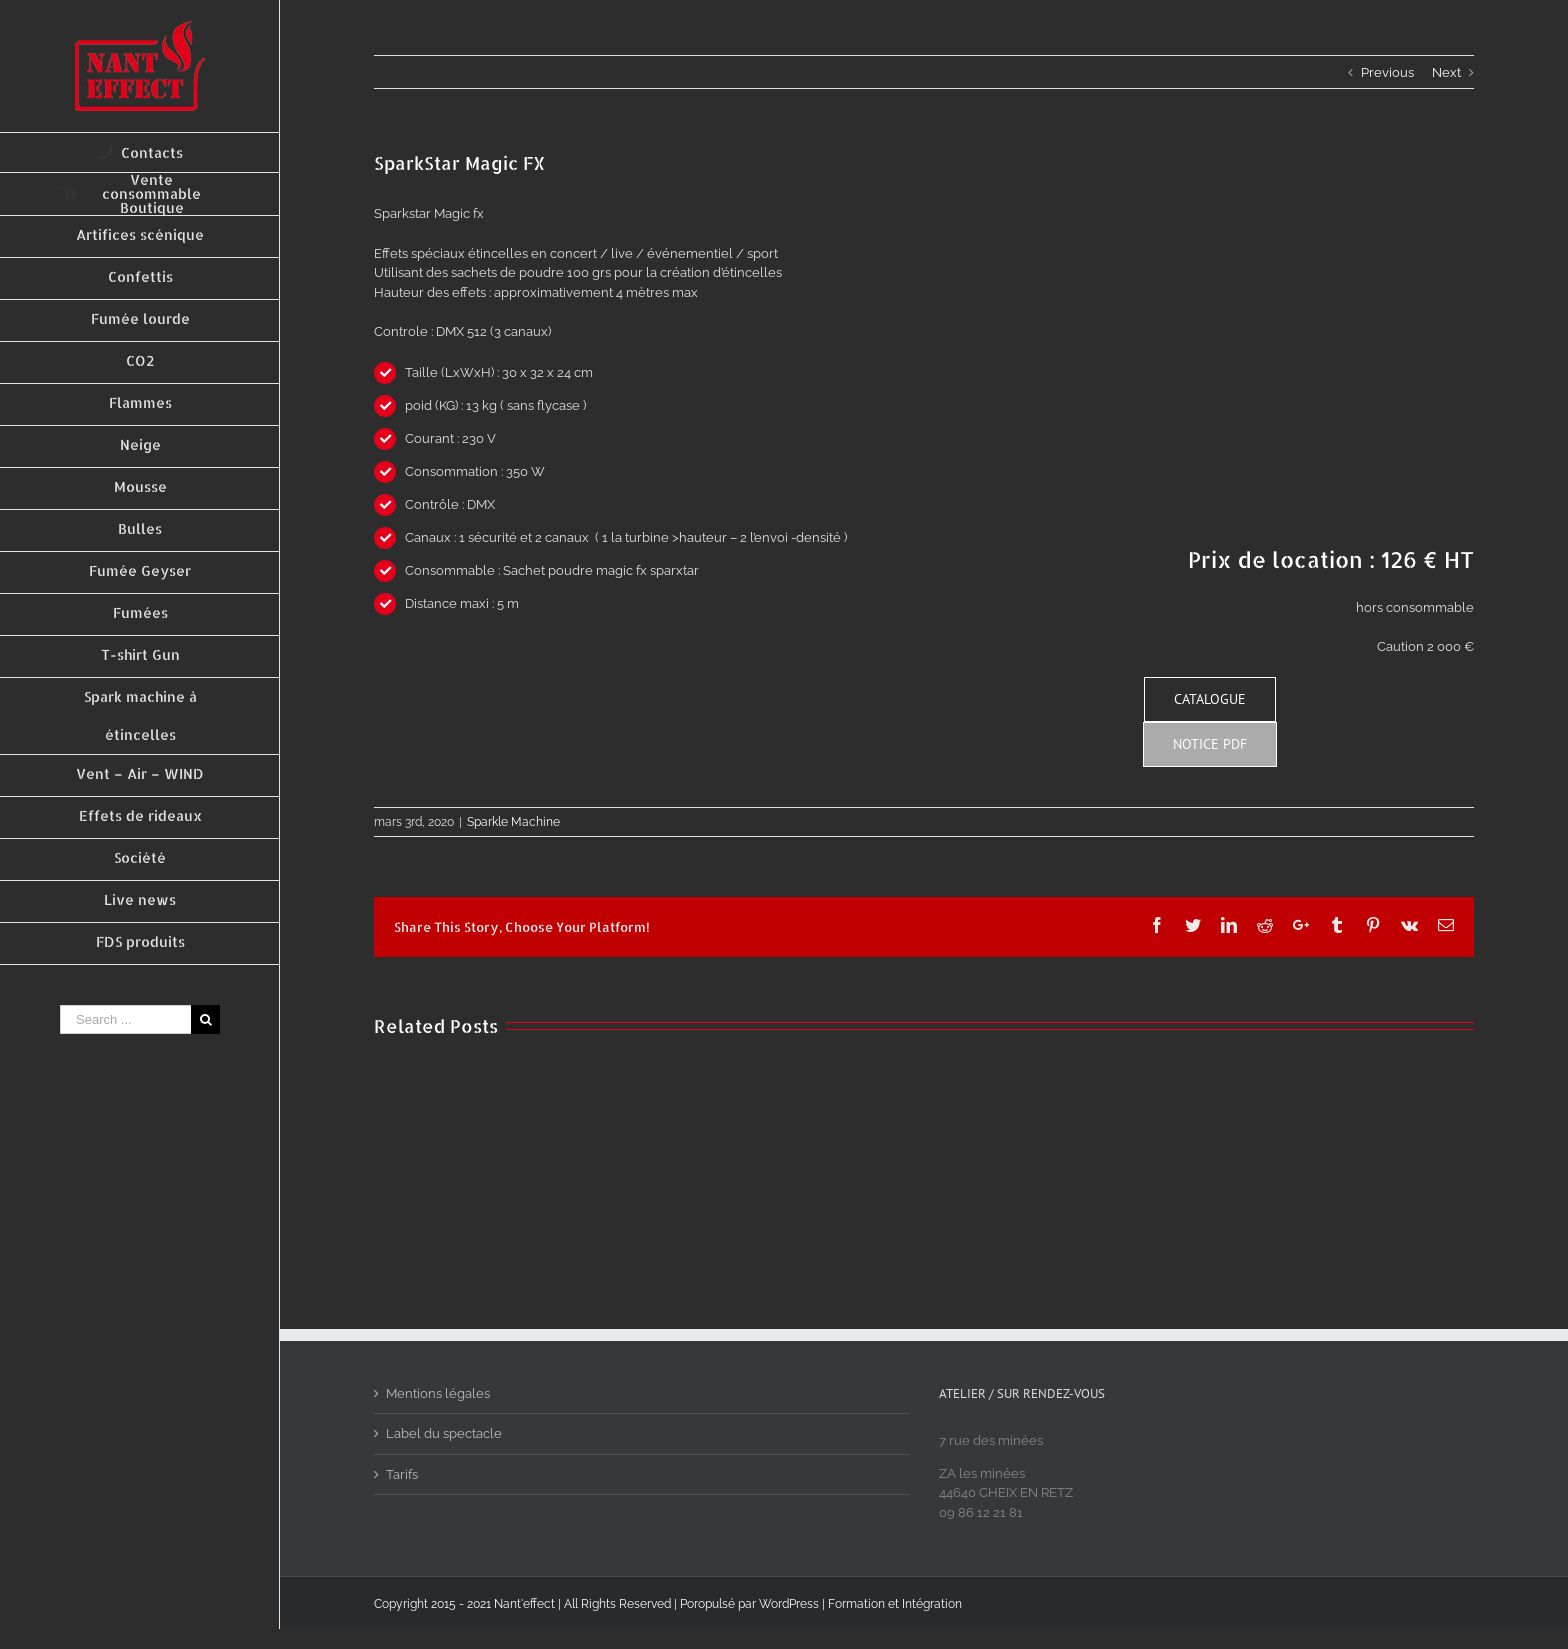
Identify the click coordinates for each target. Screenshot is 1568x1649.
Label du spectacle (444, 1433)
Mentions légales (438, 1393)
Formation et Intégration (895, 1604)
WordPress (789, 1604)
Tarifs (402, 1474)
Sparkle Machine (513, 822)
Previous (1387, 72)
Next (1446, 72)
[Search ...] (125, 1019)
